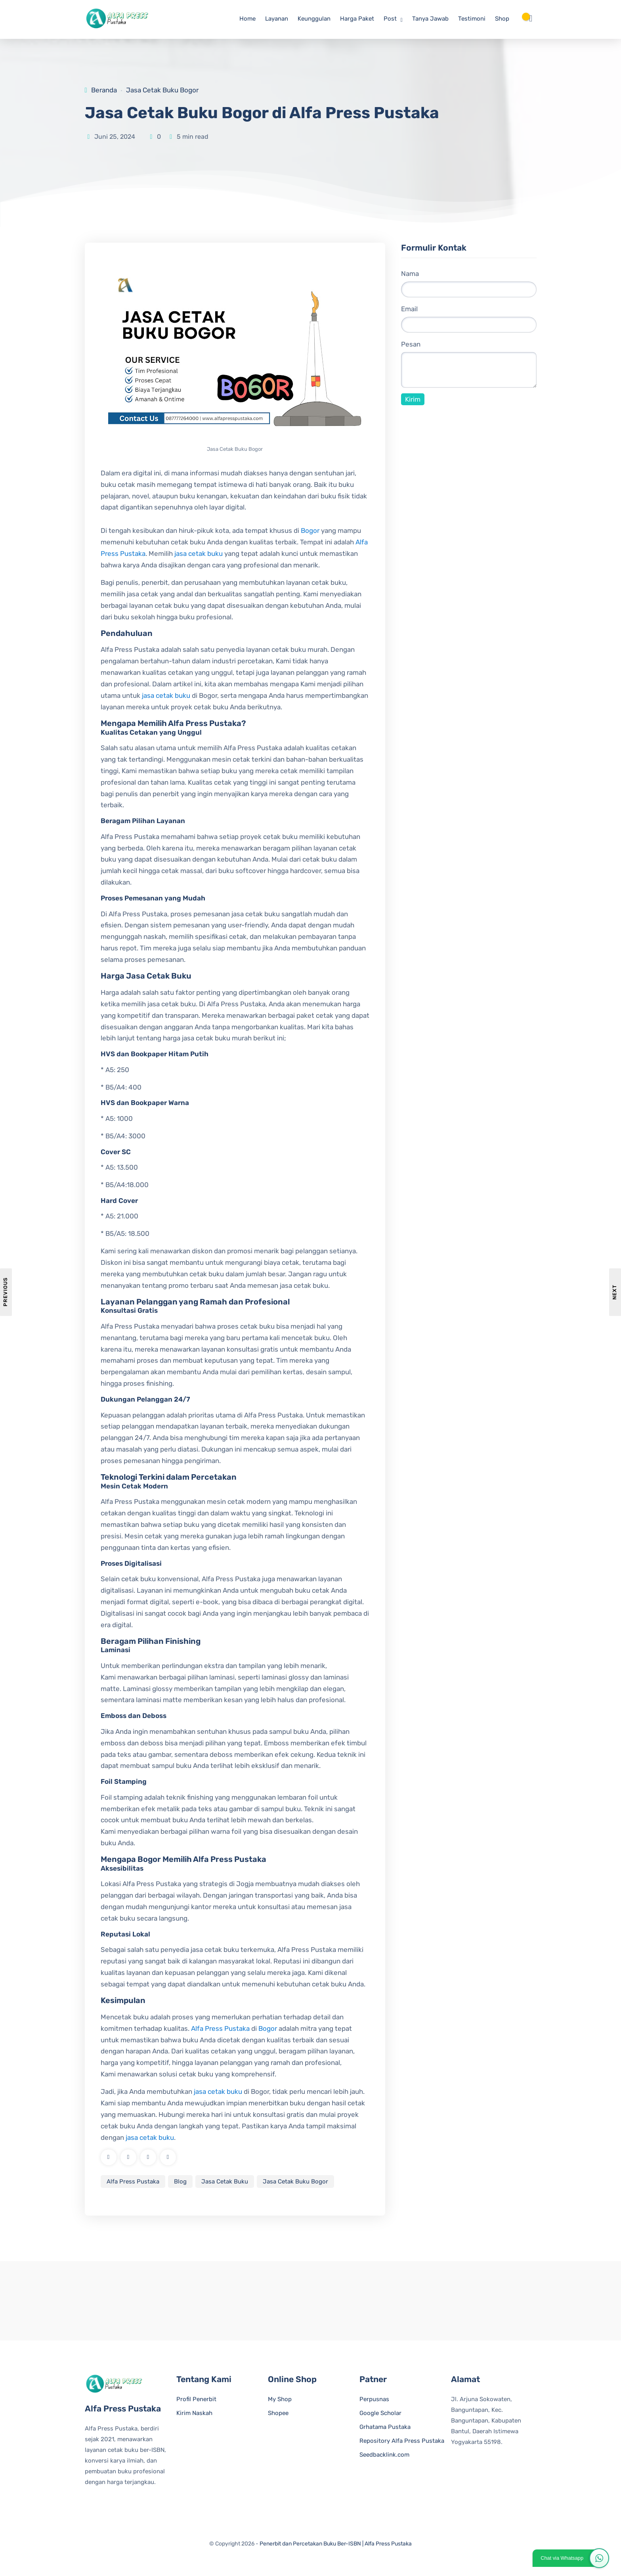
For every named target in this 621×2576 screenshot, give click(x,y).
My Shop (280, 2399)
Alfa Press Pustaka (220, 2028)
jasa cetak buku (198, 554)
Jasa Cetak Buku (224, 2181)
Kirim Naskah (194, 2413)
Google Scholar (380, 2413)
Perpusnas (374, 2399)
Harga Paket (357, 18)
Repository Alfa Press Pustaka (401, 2441)
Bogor (310, 531)
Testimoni (471, 18)
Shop (502, 18)
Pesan (410, 345)
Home (247, 18)
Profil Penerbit (196, 2399)
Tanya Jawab (430, 18)
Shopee (278, 2413)
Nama (410, 274)
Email (409, 309)
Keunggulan (314, 18)
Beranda (104, 90)
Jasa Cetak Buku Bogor (162, 90)
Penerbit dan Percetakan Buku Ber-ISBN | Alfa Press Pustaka (336, 2544)
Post (390, 18)
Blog (180, 2181)
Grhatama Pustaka (385, 2427)
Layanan (276, 18)
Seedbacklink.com (384, 2455)
